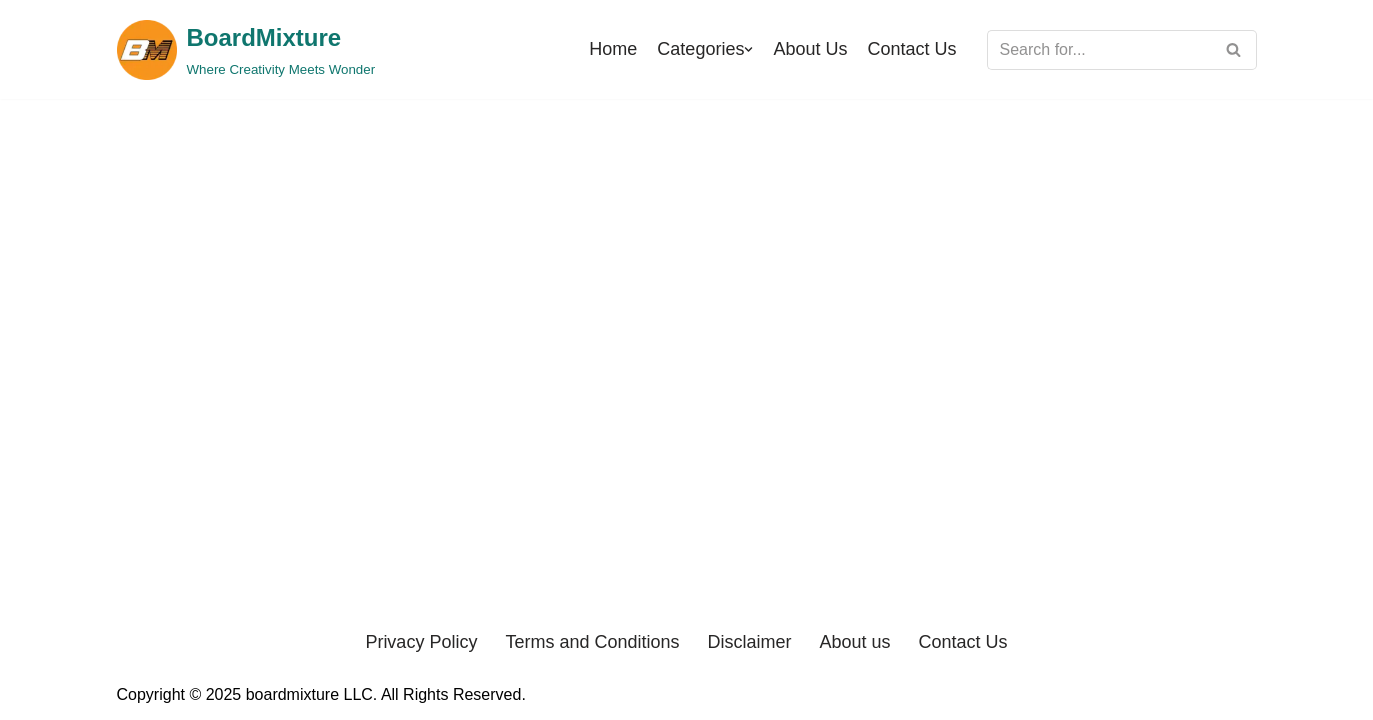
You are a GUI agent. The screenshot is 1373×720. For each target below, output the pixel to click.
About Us (810, 49)
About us (855, 642)
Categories (700, 49)
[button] (748, 49)
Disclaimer (750, 642)
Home (613, 49)
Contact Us (911, 49)
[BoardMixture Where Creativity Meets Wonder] (246, 49)
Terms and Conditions (592, 642)
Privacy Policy (421, 642)
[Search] (1099, 50)
